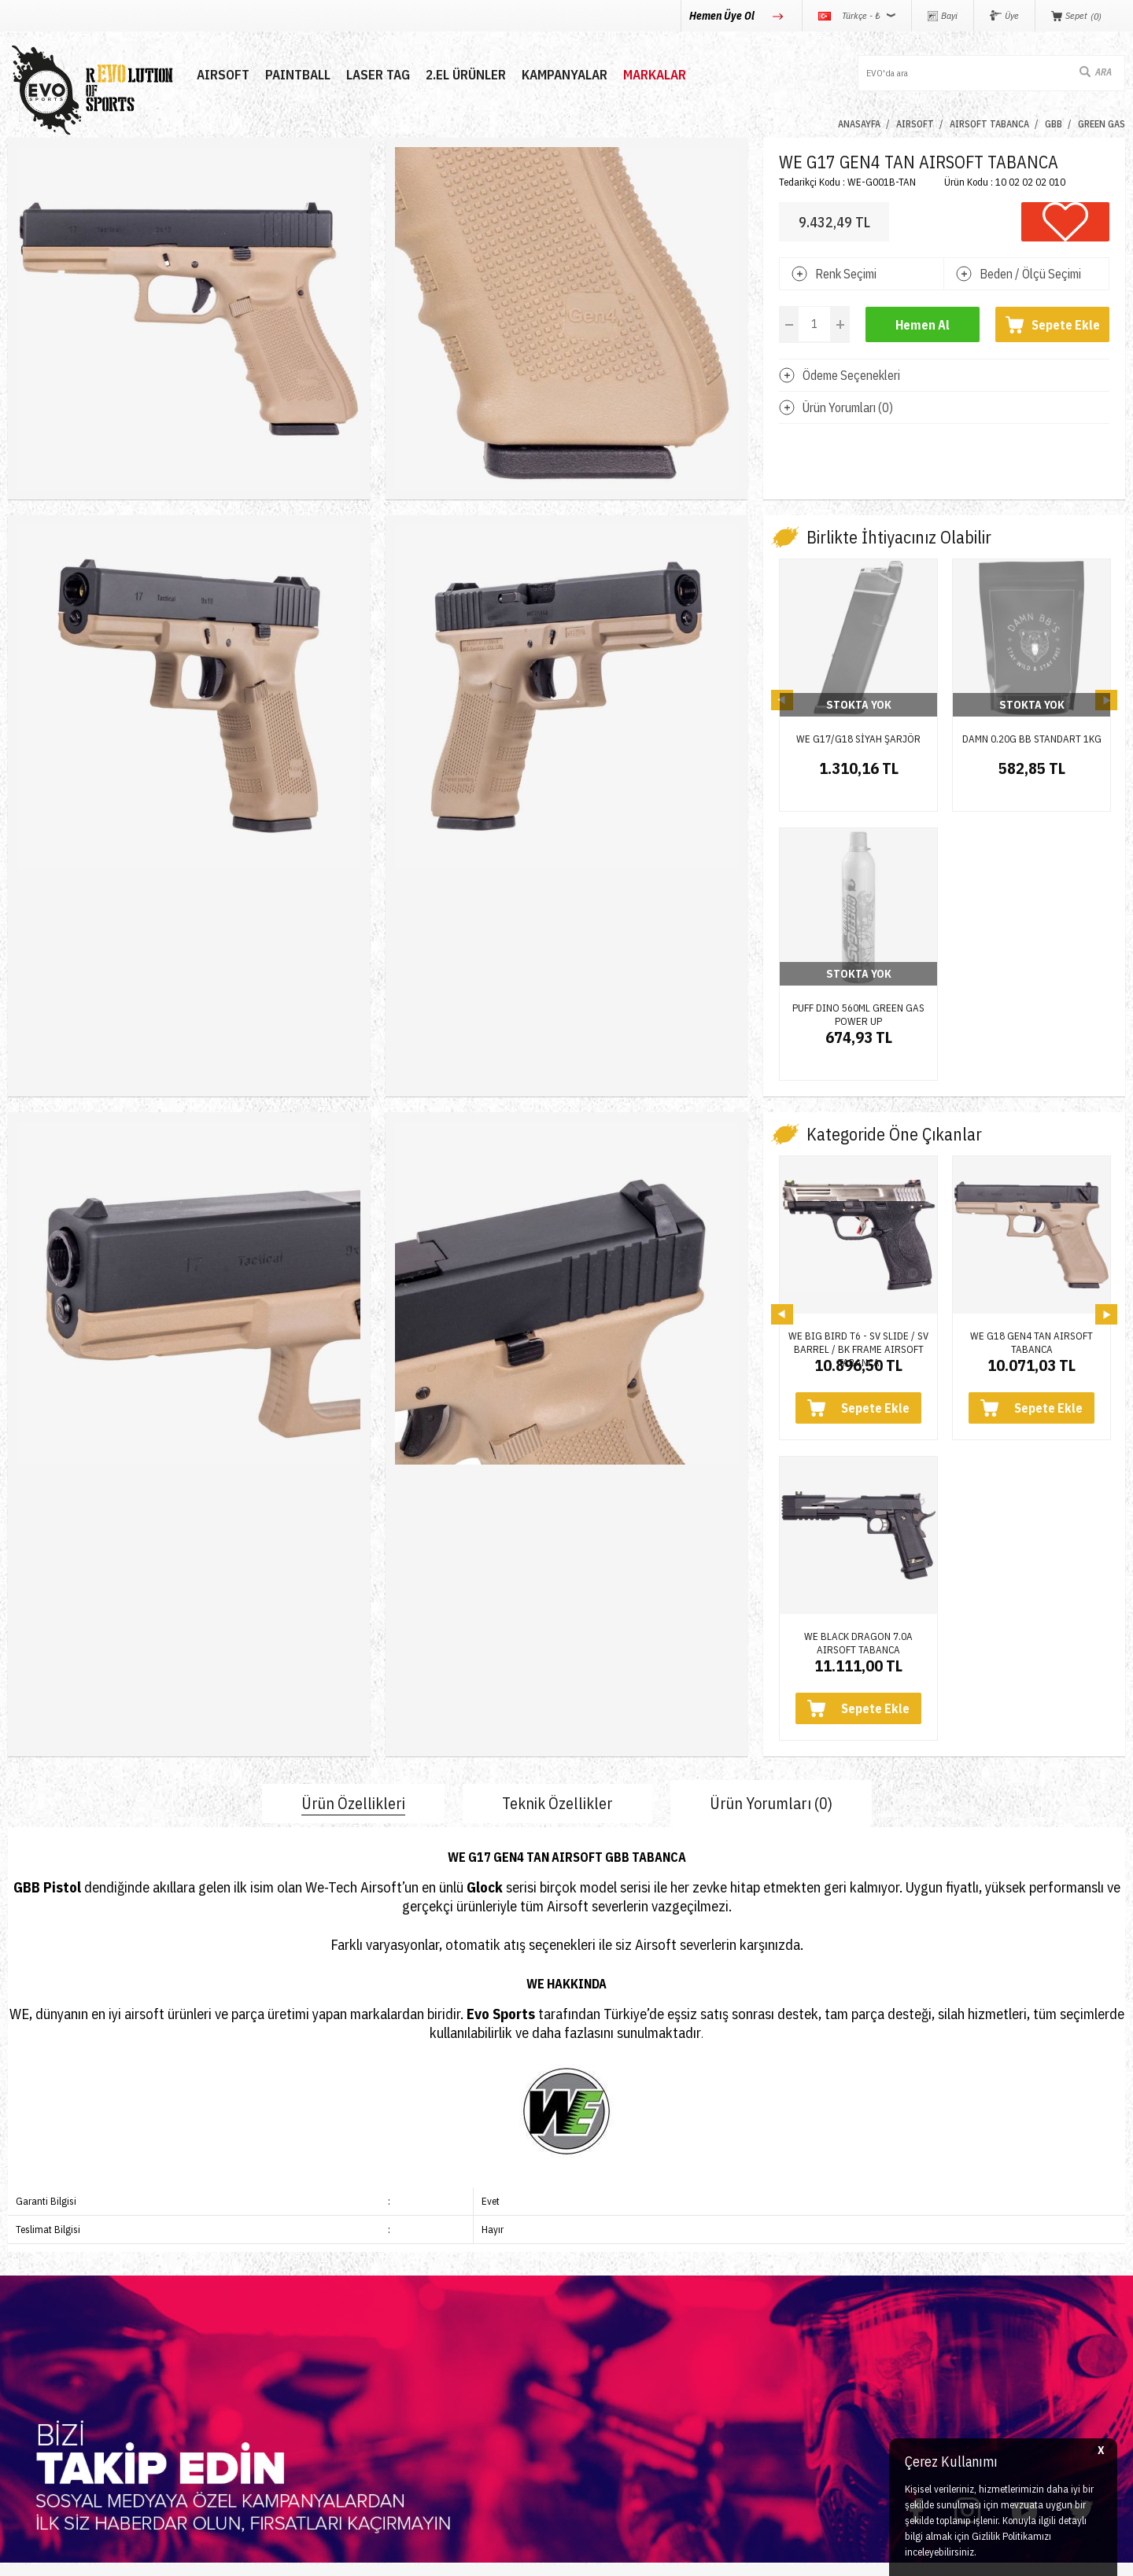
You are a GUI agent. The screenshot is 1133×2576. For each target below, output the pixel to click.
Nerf (19, 2338)
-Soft (496, 2556)
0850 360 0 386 (822, 2297)
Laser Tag (34, 2366)
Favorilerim (415, 2366)
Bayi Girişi (412, 2338)
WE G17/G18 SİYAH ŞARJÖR (858, 739)
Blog (208, 2338)
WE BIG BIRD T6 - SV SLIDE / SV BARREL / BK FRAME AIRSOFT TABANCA (858, 1118)
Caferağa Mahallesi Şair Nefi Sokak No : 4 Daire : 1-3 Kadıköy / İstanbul (907, 2426)
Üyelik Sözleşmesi (622, 2309)
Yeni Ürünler (40, 2394)
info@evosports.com (835, 2357)
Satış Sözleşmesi (619, 2338)
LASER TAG (378, 75)
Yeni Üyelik (415, 2281)
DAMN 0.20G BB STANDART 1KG (1032, 739)
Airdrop (27, 2423)
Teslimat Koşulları (620, 2281)
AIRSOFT (223, 75)
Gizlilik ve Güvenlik (624, 2394)
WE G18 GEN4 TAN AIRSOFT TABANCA (1031, 1118)
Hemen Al (922, 325)
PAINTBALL (297, 75)
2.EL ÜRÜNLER (466, 75)
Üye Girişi (411, 2309)
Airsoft (25, 2281)
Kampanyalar (564, 75)
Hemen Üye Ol (723, 16)
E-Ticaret (528, 2556)
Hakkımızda (228, 2309)
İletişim (215, 2281)
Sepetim (407, 2394)
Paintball (31, 2309)
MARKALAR (654, 75)
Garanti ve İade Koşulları (639, 2366)
